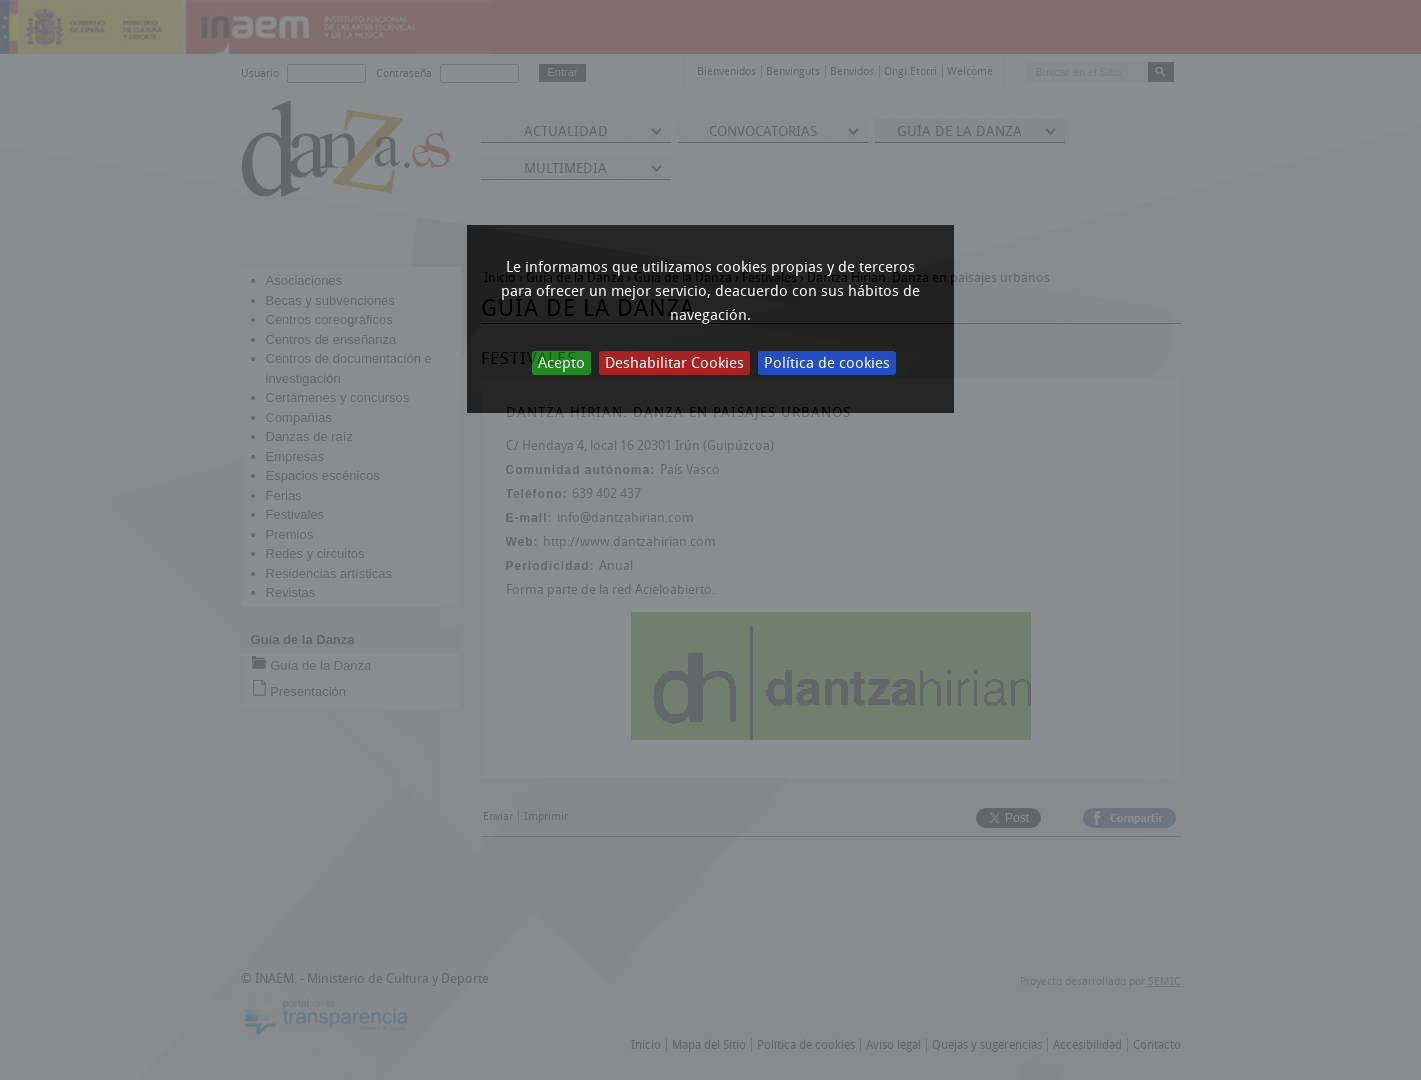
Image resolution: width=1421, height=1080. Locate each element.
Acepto (561, 363)
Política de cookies (827, 363)
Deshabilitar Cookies (674, 363)
